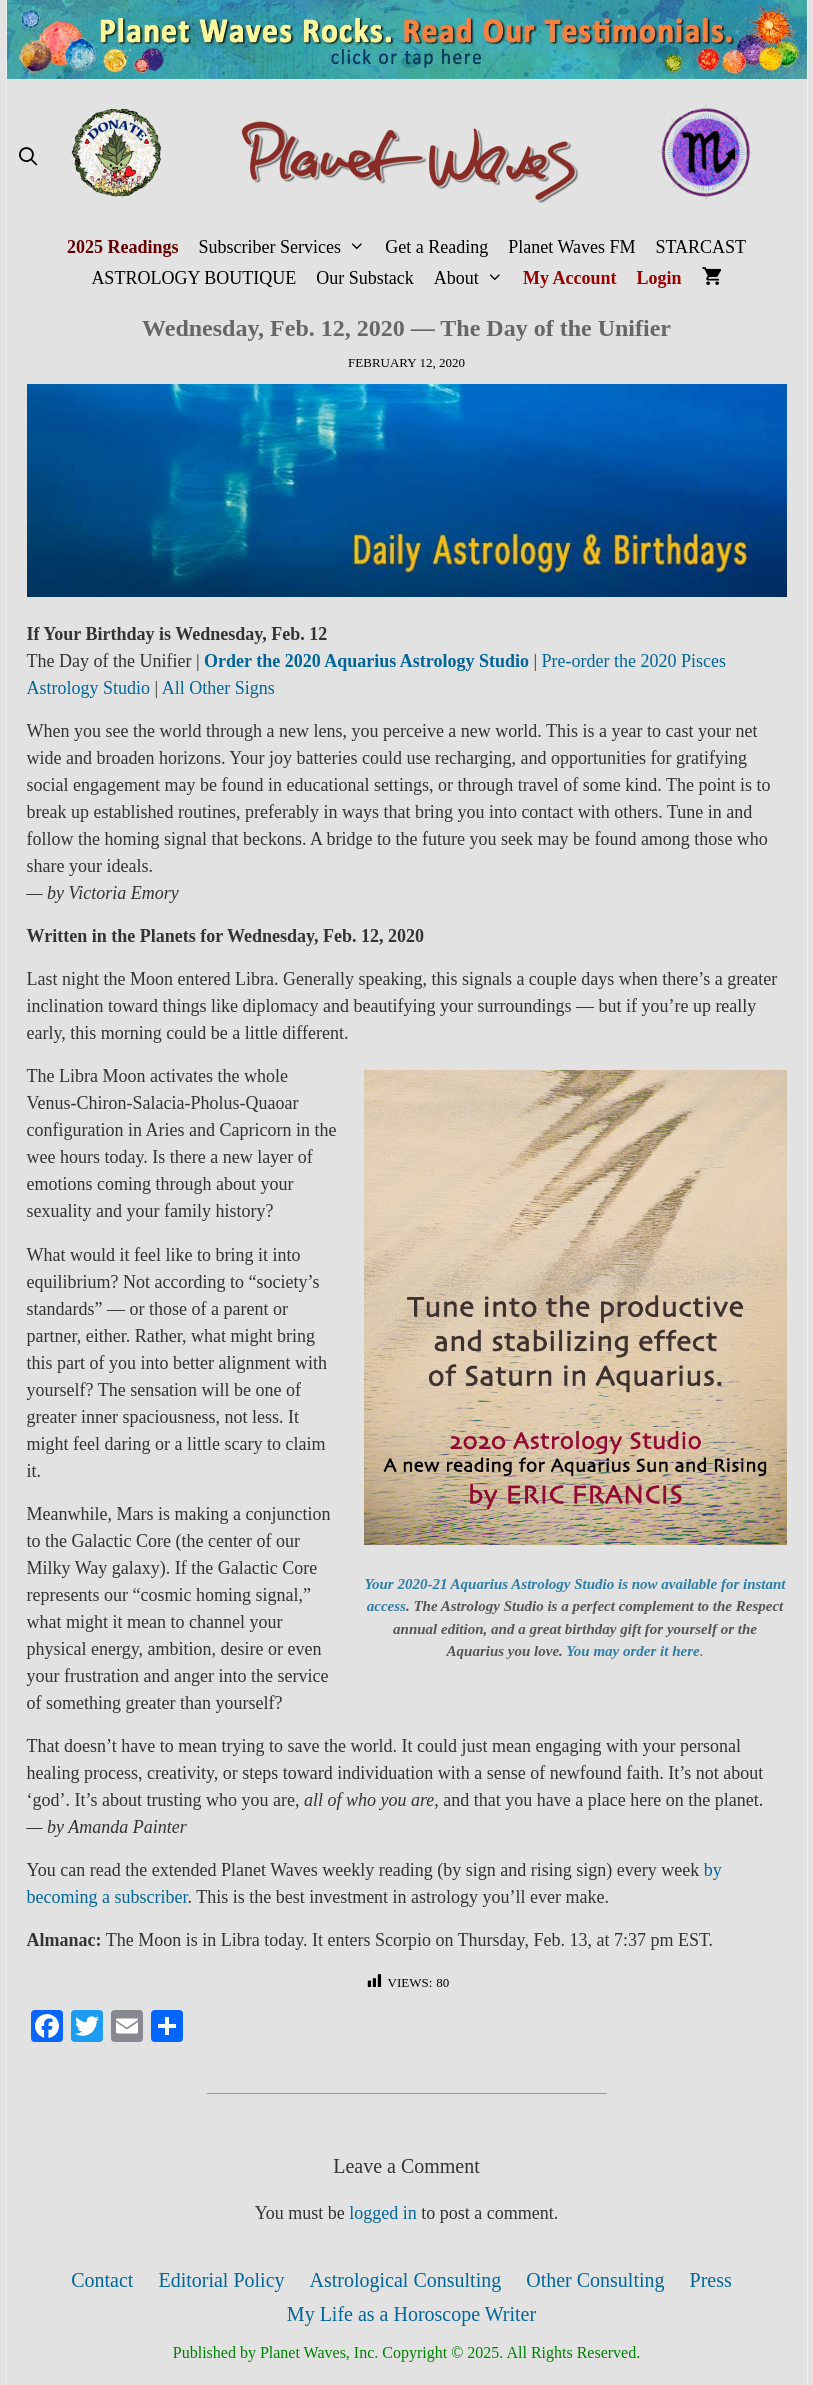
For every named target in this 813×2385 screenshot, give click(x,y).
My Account (570, 278)
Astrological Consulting (406, 2280)
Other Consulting (595, 2280)
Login (659, 278)
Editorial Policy (221, 2280)
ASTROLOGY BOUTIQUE (193, 278)
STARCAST (700, 247)
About (473, 278)
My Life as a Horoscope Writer (411, 2314)
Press (711, 2280)
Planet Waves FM (571, 247)
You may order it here (632, 1651)
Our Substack (365, 278)
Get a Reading (436, 247)
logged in (383, 2213)
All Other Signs (218, 688)
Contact (102, 2280)
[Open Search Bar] (28, 157)
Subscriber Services (286, 247)
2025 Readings (123, 247)
